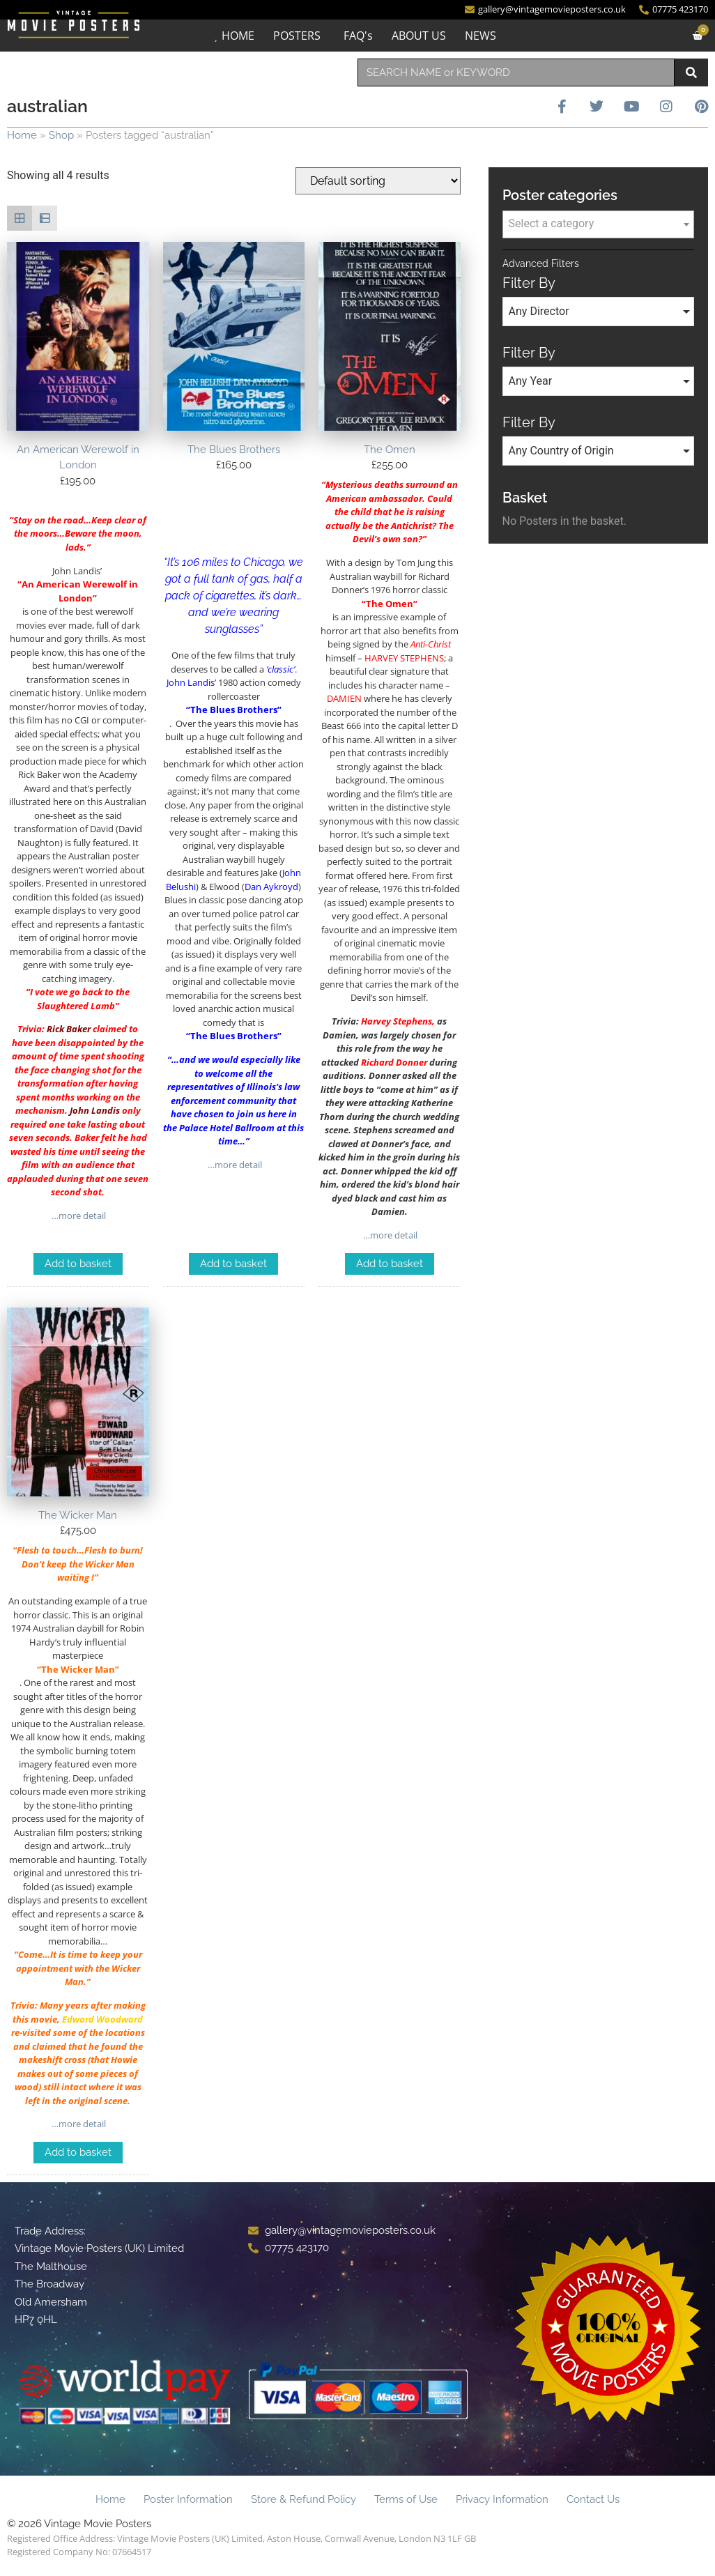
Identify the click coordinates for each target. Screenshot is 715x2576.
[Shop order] (378, 180)
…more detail (77, 1215)
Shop (61, 135)
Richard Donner (394, 1062)
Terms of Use (406, 2499)
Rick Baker (69, 1028)
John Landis (95, 1110)
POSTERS (297, 35)
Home (22, 135)
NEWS (480, 35)
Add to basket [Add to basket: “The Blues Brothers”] (233, 1263)
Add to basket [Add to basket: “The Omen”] (389, 1263)
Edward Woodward (102, 2019)
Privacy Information (502, 2499)
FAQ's (358, 35)
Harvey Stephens (396, 1021)
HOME (238, 35)
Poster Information (188, 2499)
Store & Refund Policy (303, 2499)
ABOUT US (419, 35)
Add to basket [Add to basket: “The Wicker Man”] (78, 2152)
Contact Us (593, 2499)
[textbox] (598, 223)
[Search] (691, 72)
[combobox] (516, 72)
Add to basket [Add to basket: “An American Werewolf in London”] (78, 1263)
